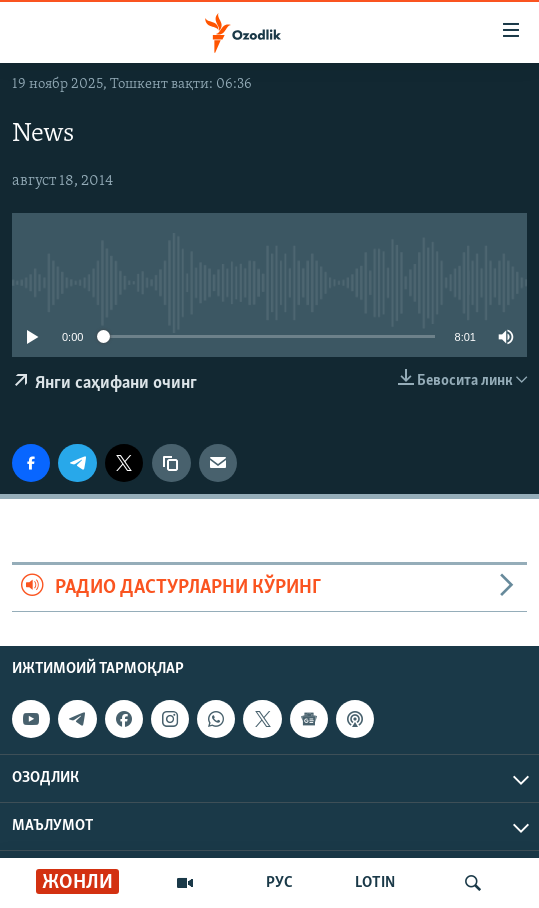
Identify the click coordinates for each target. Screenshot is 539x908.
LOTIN (375, 883)
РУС (279, 883)
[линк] (171, 463)
